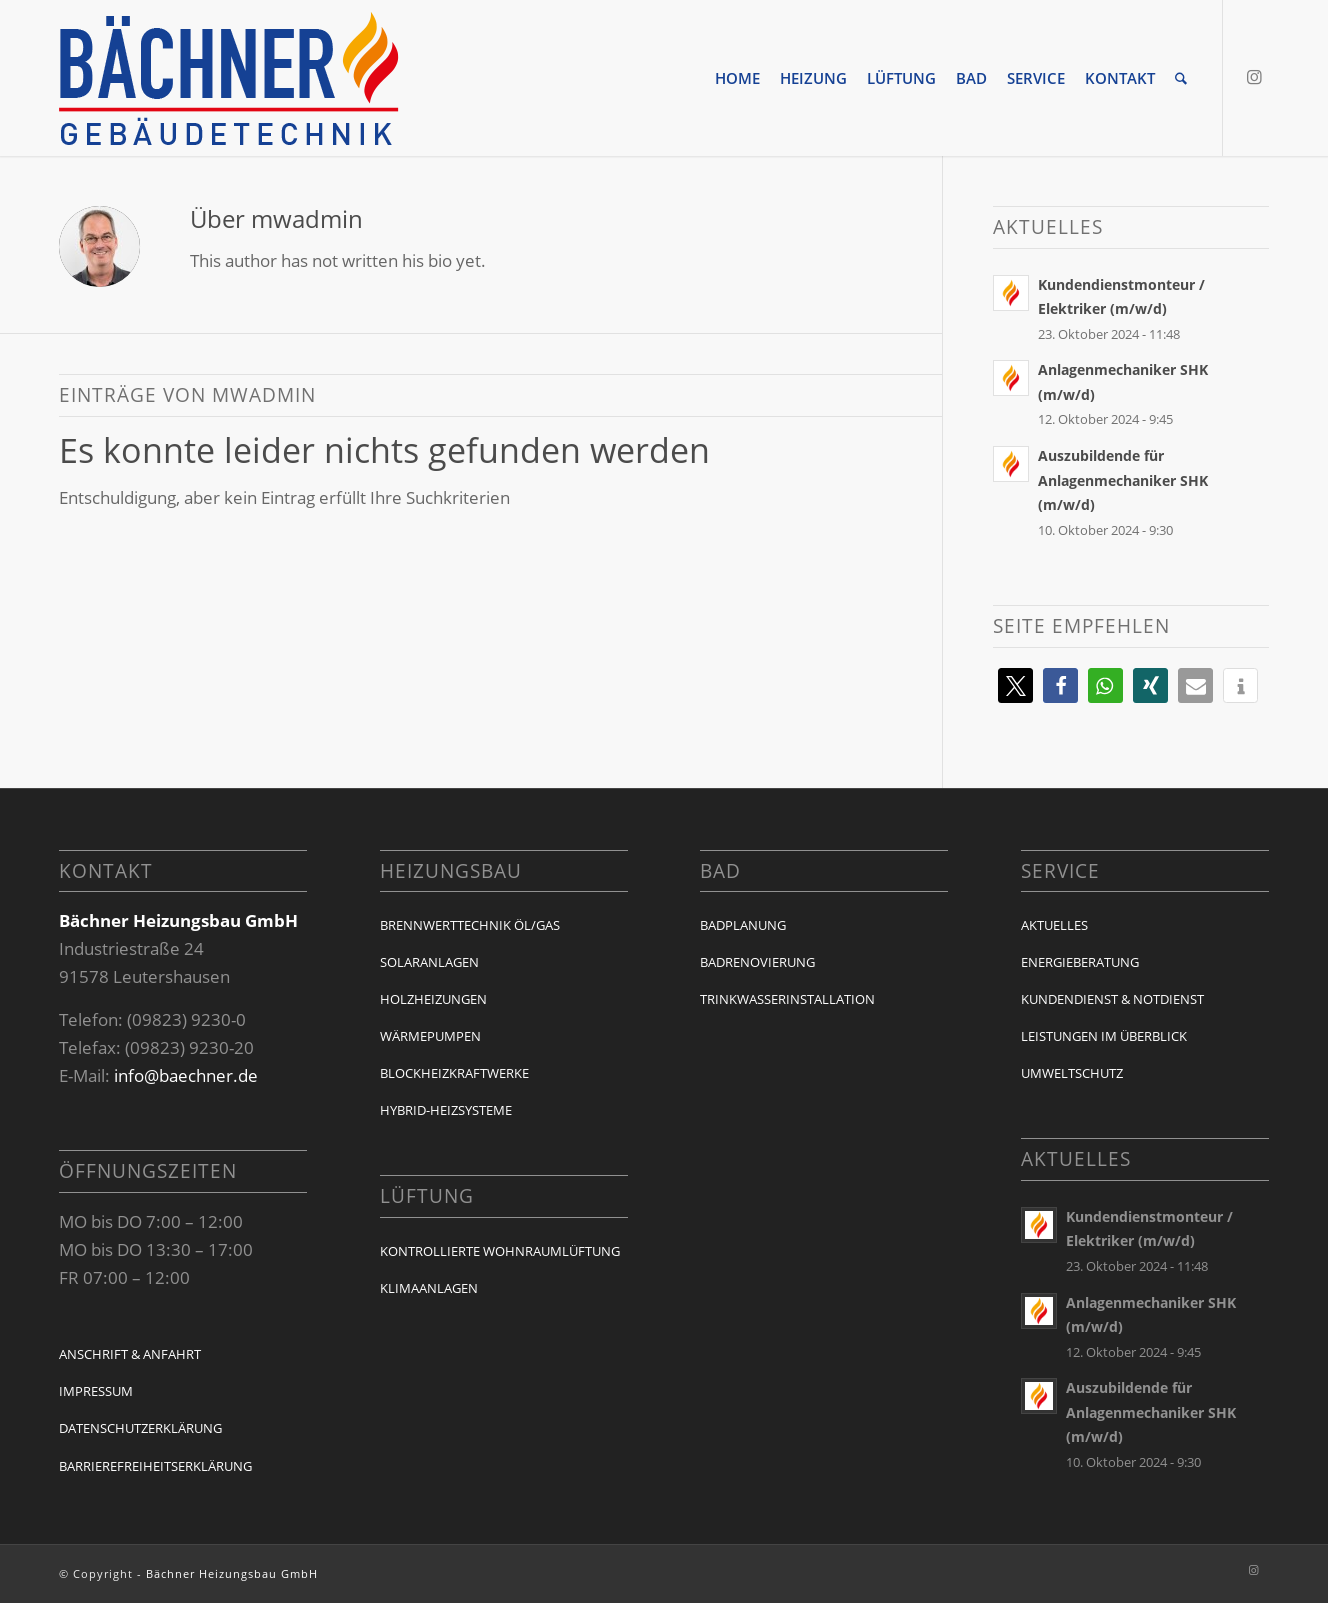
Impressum (96, 1391)
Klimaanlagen (429, 1288)
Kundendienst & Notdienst (1112, 999)
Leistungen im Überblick (1104, 1036)
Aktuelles (1054, 925)
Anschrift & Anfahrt (130, 1354)
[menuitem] (737, 78)
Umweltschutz (1072, 1073)
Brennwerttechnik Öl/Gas (470, 925)
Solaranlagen (429, 962)
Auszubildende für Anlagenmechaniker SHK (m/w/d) (1123, 480)
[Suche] (1181, 78)
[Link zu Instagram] (1254, 77)
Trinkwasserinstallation (787, 999)
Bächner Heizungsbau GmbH (232, 1573)
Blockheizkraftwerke (454, 1073)
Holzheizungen (433, 999)
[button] (1015, 685)
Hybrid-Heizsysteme (446, 1110)
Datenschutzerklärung (140, 1428)
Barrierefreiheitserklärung (155, 1466)
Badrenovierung (757, 962)
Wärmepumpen (430, 1036)
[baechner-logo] (229, 78)
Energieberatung (1080, 962)
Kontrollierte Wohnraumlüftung (500, 1251)
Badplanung (743, 925)
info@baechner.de (186, 1075)
